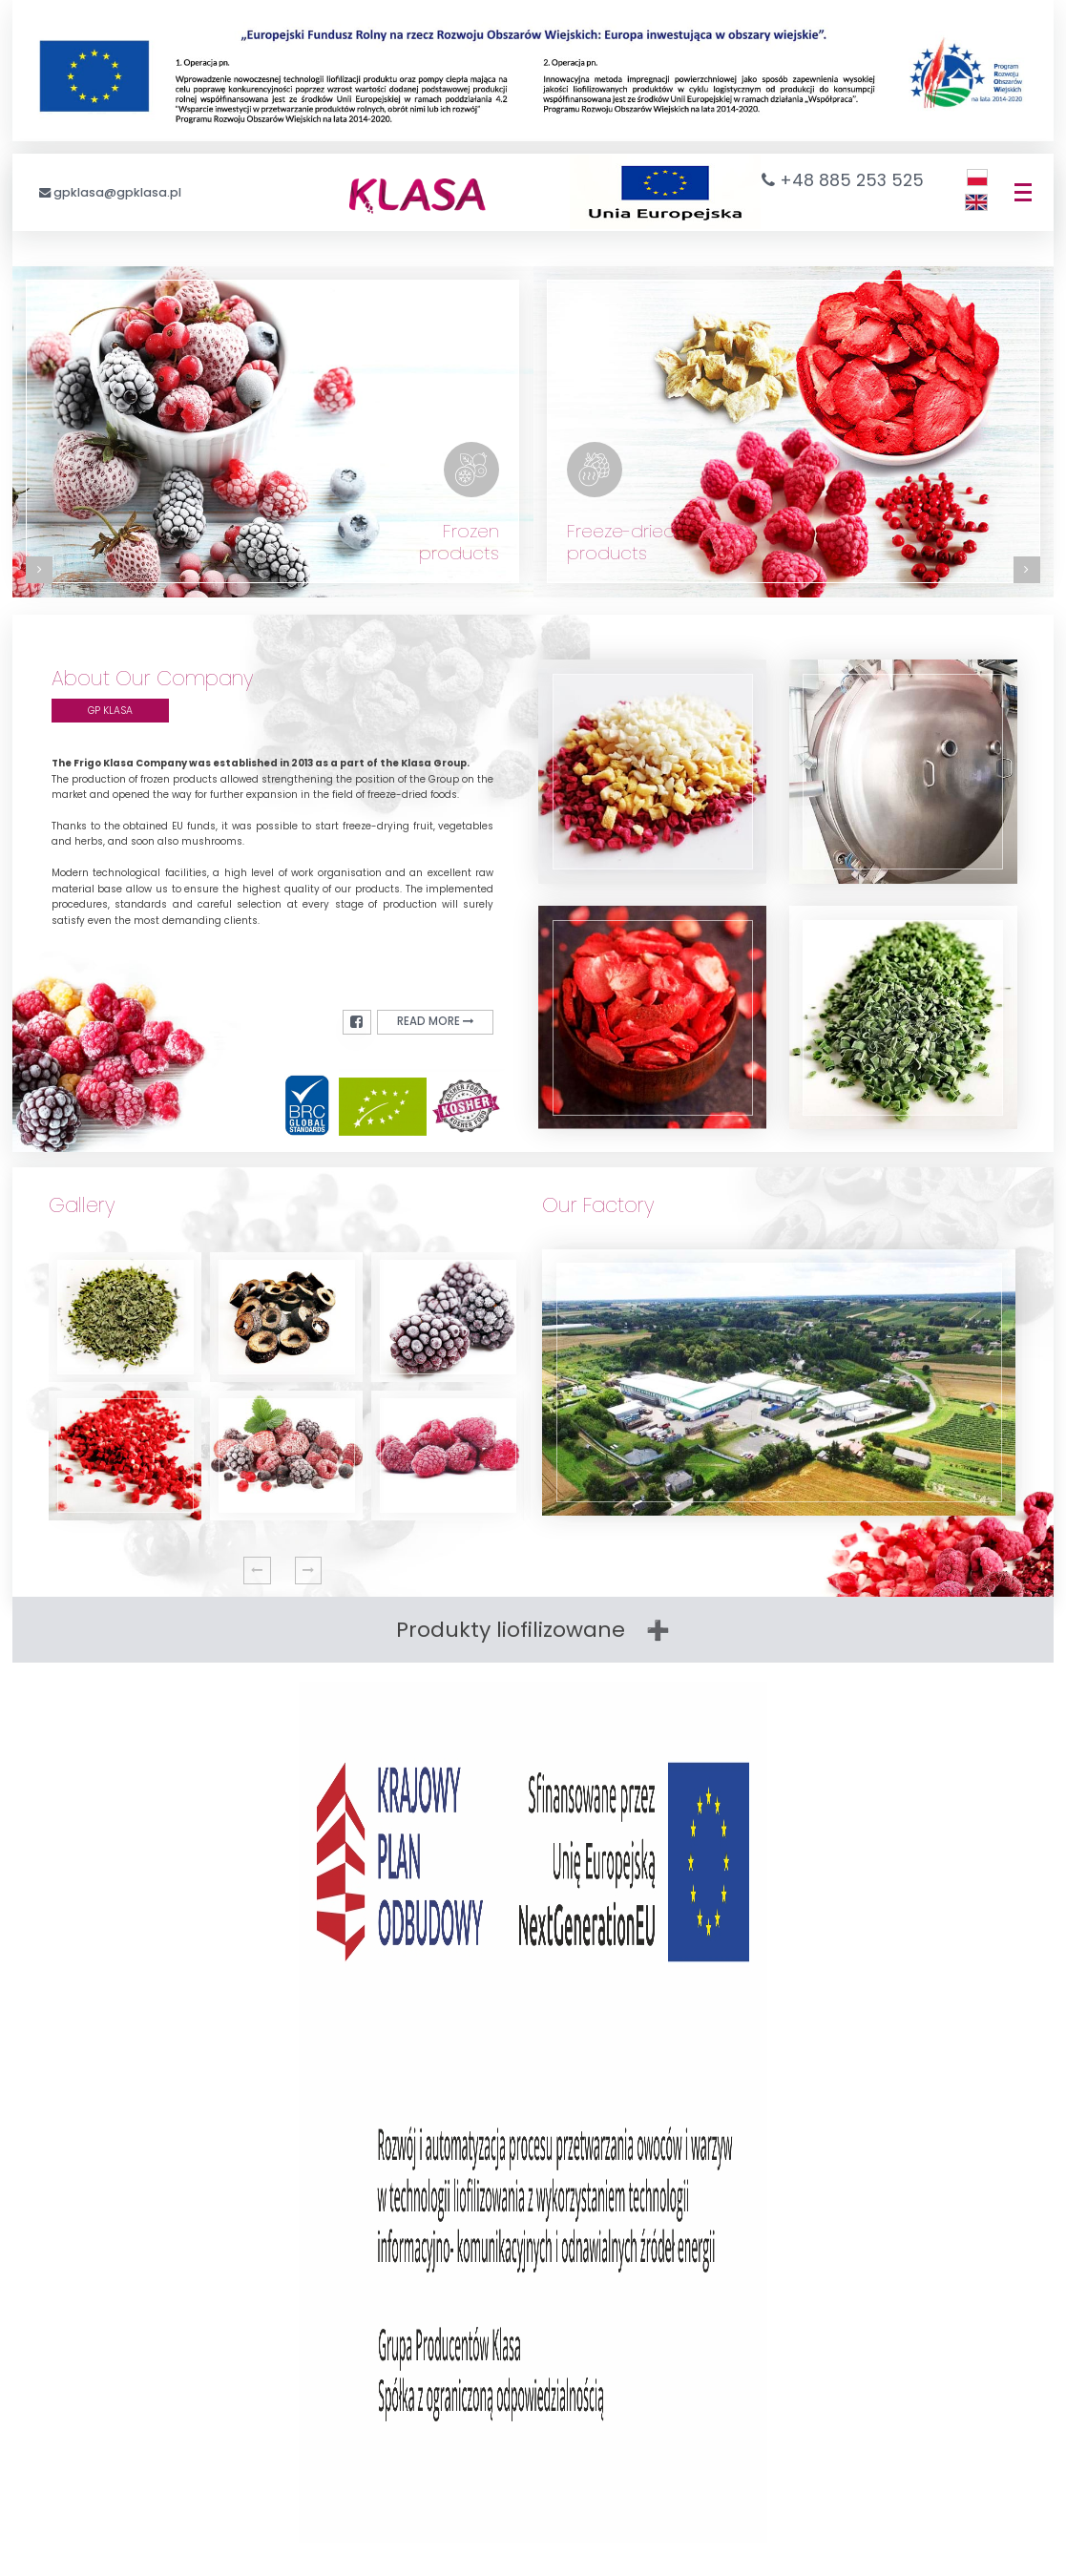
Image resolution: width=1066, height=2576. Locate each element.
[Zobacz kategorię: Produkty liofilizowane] (794, 431)
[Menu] (1022, 192)
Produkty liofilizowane (510, 1629)
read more (441, 1022)
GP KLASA (110, 710)
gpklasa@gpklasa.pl (117, 192)
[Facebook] (367, 1022)
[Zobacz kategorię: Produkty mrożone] (272, 431)
